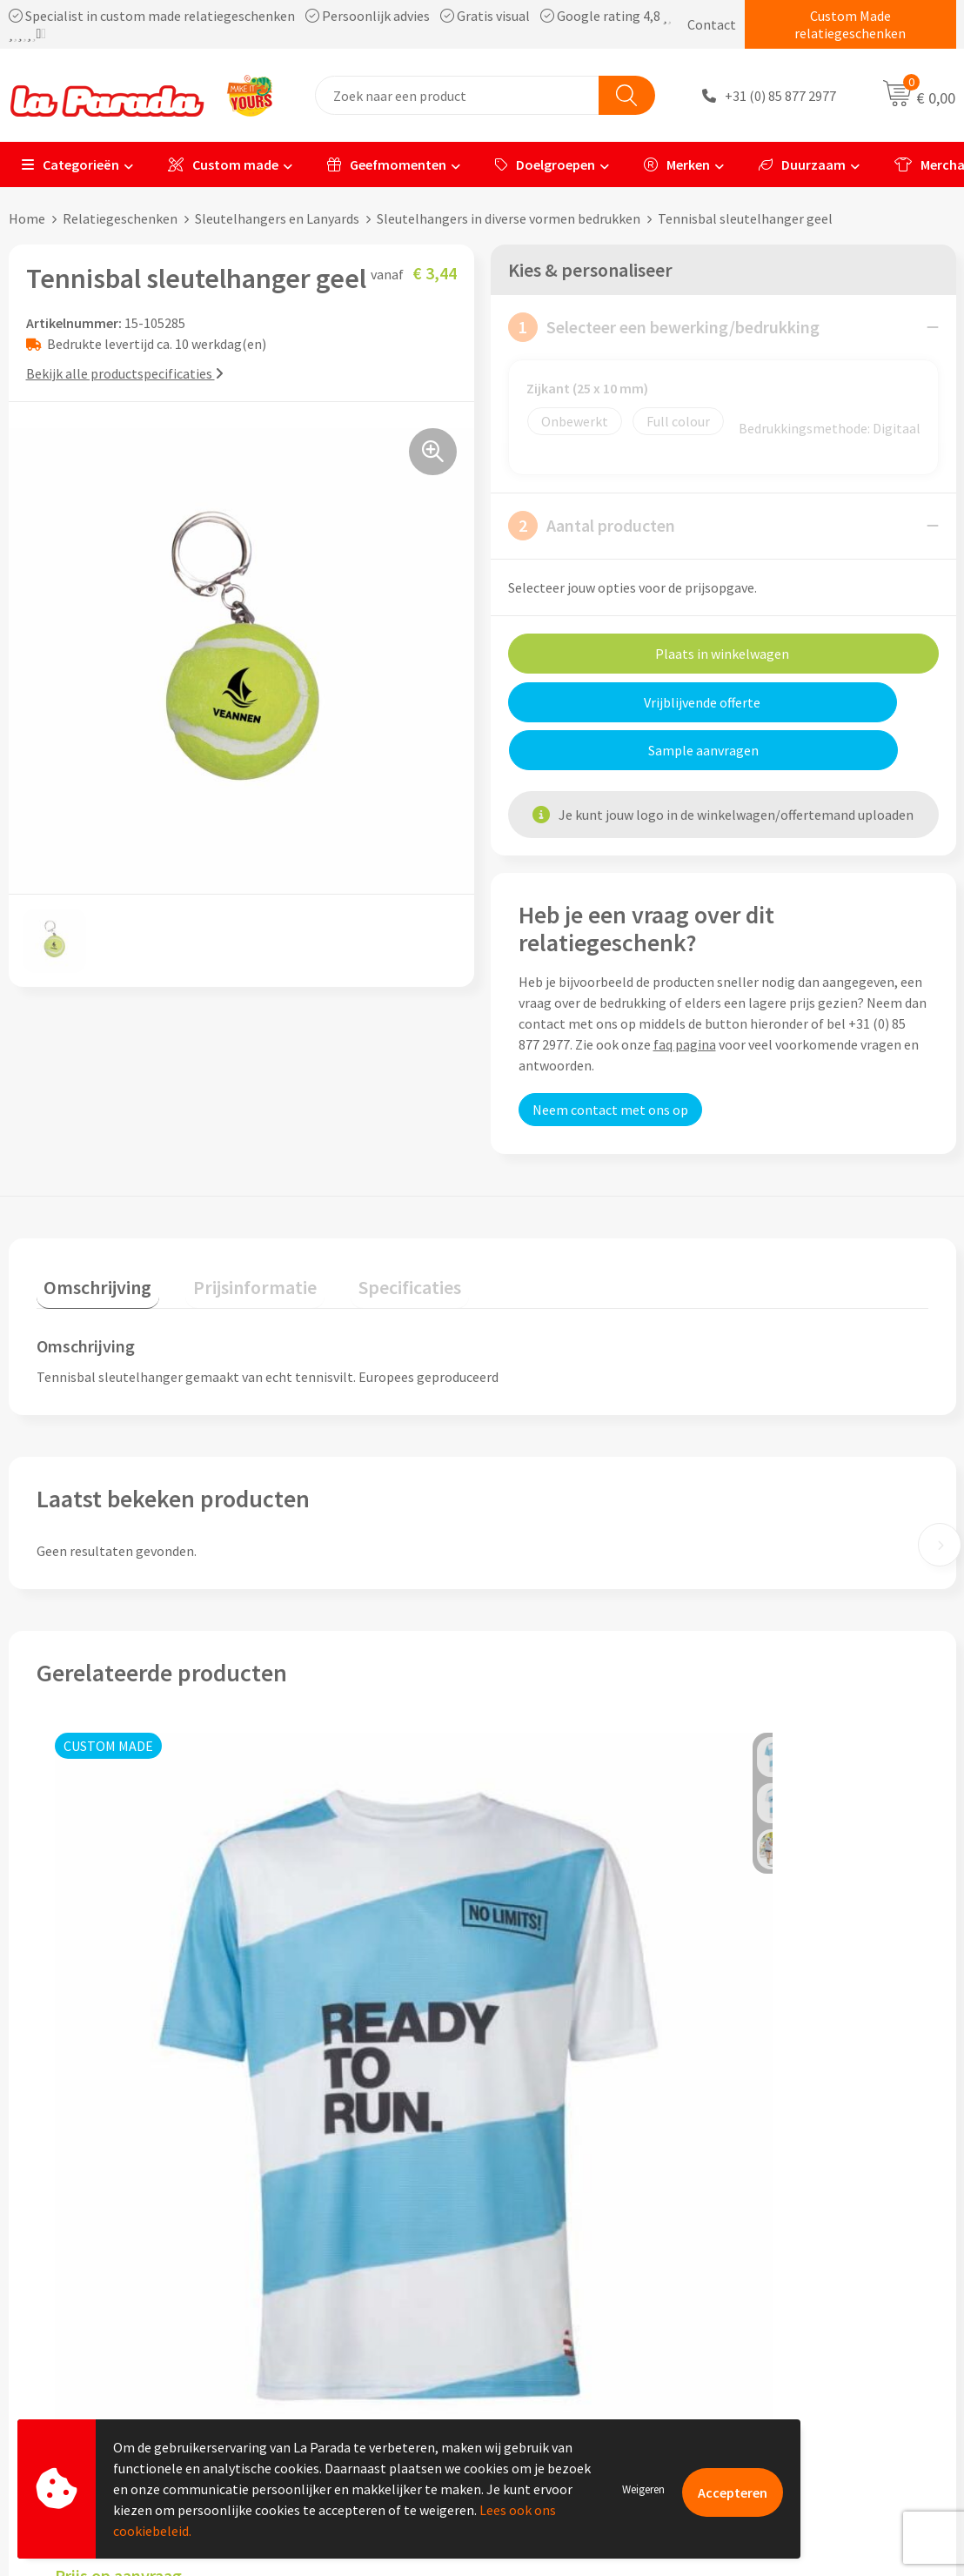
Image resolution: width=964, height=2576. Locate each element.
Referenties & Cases (328, 2254)
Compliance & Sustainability (353, 2280)
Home (27, 218)
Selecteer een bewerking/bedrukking (664, 327)
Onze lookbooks (786, 2333)
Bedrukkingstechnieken (808, 2280)
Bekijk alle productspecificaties (125, 373)
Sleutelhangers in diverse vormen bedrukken (508, 218)
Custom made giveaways (810, 2227)
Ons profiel (302, 2227)
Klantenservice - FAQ (565, 2227)
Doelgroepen (545, 164)
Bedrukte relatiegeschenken (822, 2306)
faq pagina (684, 996)
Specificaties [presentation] (371, 1231)
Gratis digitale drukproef (577, 2280)
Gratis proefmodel (559, 2254)
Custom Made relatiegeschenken (850, 24)
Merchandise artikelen (804, 2254)
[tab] (90, 1235)
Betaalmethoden (555, 2359)
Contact (711, 24)
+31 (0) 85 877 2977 (780, 95)
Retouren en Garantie (568, 2333)
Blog (752, 2359)
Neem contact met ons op (610, 1061)
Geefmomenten (386, 164)
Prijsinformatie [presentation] (232, 1231)
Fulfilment (536, 2386)
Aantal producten (591, 525)
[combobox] (457, 95)
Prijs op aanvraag (118, 2013)
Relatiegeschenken (120, 218)
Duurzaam (802, 164)
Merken (677, 164)
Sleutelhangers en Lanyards (277, 218)
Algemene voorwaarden (339, 2306)
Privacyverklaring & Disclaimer (359, 2333)
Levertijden (537, 2306)
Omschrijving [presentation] (90, 1231)
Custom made (223, 164)
